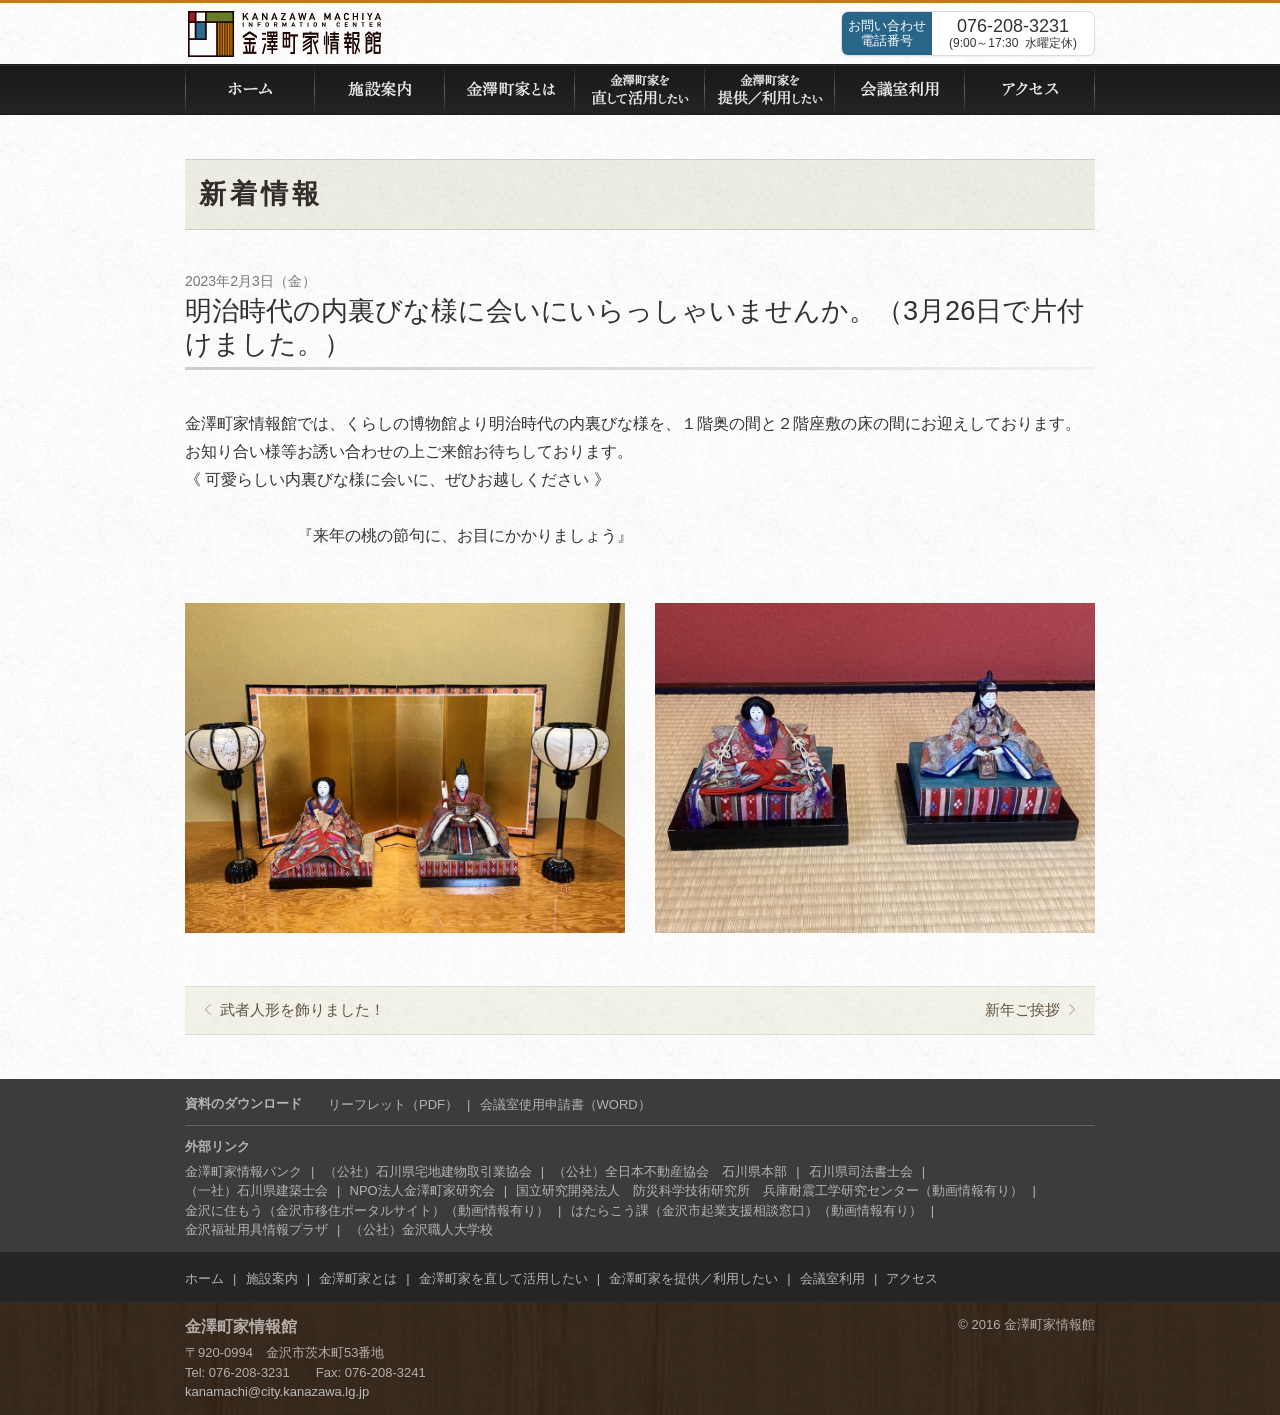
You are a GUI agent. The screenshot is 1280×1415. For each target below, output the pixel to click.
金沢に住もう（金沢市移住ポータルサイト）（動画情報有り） (367, 1210)
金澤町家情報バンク (243, 1171)
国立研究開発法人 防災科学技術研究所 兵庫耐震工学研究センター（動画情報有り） (769, 1190)
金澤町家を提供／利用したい (693, 1278)
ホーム (204, 1278)
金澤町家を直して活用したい (503, 1278)
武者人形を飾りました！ (302, 1009)
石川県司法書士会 (861, 1171)
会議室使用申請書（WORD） (565, 1104)
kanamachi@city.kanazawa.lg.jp (277, 1391)
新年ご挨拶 (1022, 1009)
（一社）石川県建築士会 (256, 1190)
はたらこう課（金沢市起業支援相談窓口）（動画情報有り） (746, 1210)
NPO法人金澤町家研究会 (422, 1190)
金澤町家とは (358, 1278)
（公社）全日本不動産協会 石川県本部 (670, 1171)
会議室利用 (832, 1278)
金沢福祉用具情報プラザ (256, 1229)
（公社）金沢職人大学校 (421, 1229)
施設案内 (272, 1278)
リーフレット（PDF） (393, 1104)
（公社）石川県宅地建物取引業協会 (428, 1171)
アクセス (912, 1278)
